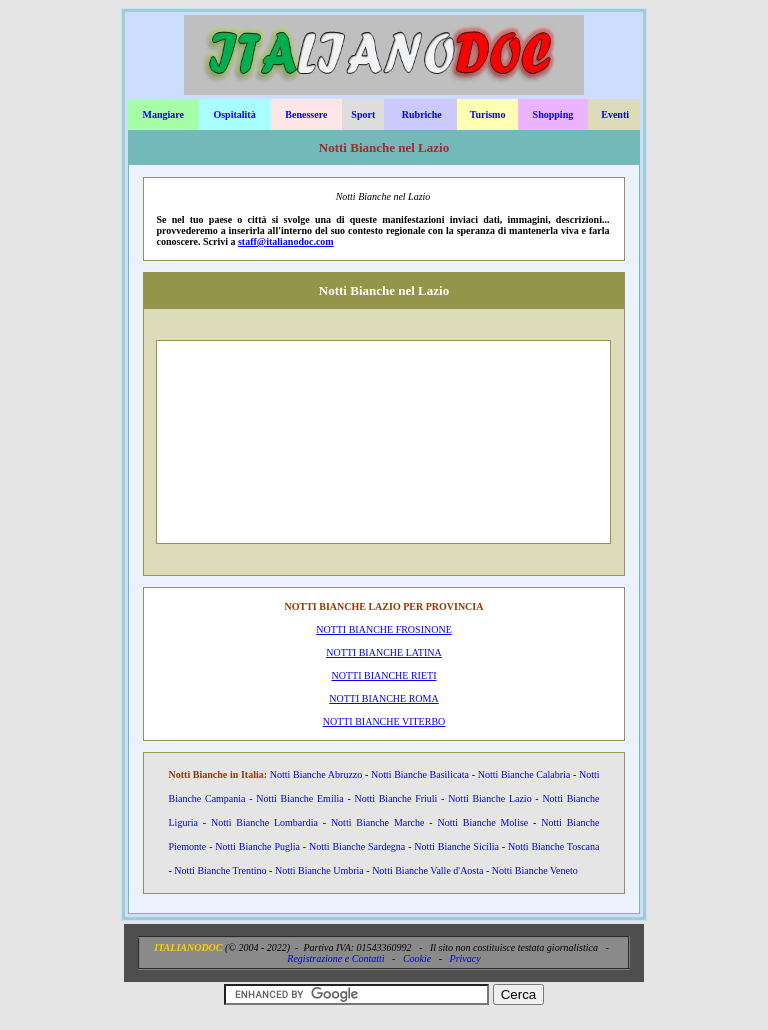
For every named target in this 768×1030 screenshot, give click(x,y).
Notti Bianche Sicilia (456, 846)
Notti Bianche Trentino (220, 870)
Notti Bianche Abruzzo (316, 774)
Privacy (465, 958)
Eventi (615, 114)
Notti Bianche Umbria (319, 870)
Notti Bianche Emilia (299, 798)
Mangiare (162, 114)
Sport (363, 114)
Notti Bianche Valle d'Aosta (427, 870)
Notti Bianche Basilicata (420, 774)
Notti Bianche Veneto (535, 870)
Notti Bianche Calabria (524, 774)
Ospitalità (234, 114)
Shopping (553, 114)
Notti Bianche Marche (378, 822)
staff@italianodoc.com (286, 241)
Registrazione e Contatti (335, 958)
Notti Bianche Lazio (490, 798)
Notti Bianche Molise (482, 822)
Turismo (488, 114)
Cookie (417, 958)
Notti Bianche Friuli (395, 798)
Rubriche (422, 114)
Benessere (306, 114)
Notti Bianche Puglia (257, 846)
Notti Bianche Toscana (553, 846)
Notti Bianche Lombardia (264, 822)
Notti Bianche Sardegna (357, 846)
